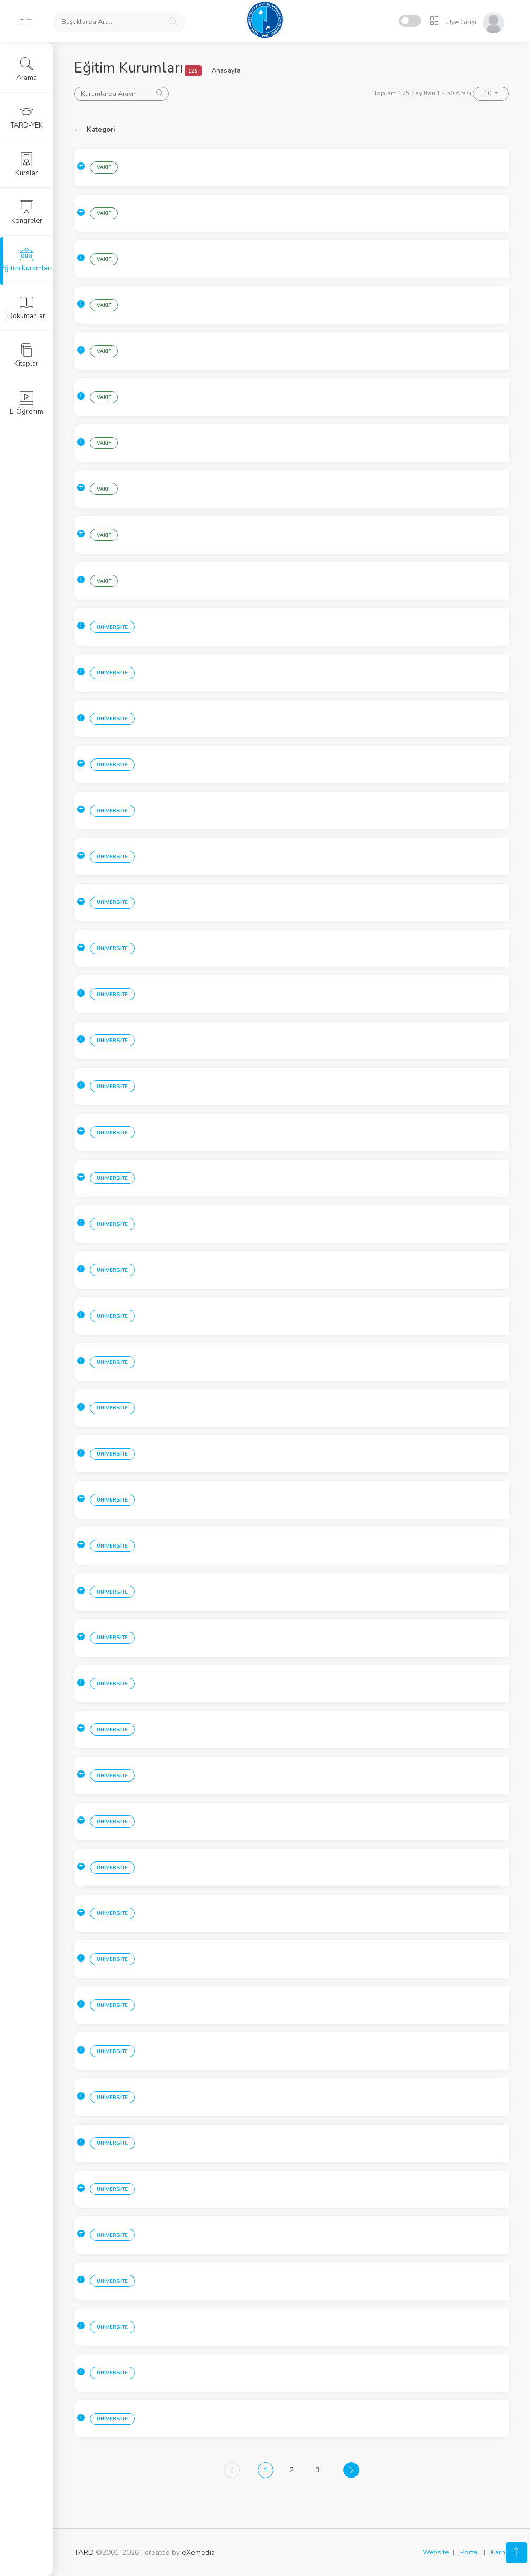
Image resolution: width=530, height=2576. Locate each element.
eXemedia (198, 2552)
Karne (500, 2552)
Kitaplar (26, 355)
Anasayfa (226, 70)
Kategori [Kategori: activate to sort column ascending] (101, 129)
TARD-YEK (27, 117)
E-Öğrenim (26, 403)
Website (436, 2552)
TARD (84, 2552)
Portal (469, 2552)
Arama (26, 69)
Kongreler (26, 212)
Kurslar (26, 164)
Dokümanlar (26, 307)
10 (488, 93)
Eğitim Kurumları (26, 260)
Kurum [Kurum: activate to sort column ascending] (259, 129)
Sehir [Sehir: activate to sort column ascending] (166, 129)
